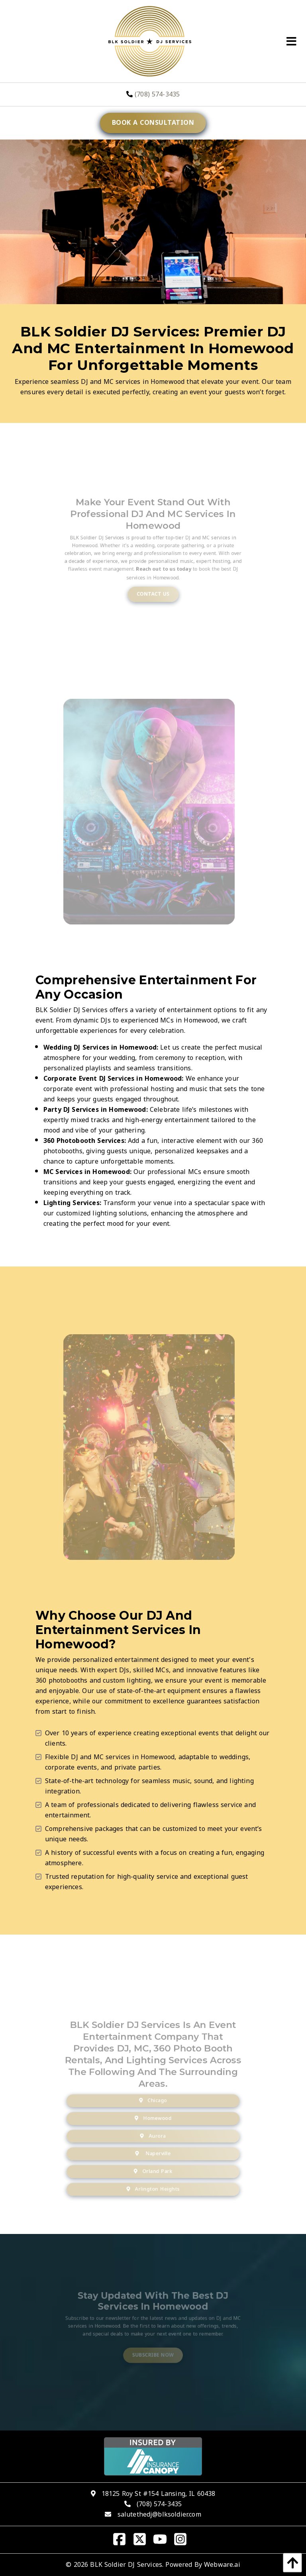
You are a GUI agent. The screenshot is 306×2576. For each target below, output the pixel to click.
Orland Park (152, 2173)
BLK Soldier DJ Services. (126, 2564)
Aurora (153, 2143)
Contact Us (153, 598)
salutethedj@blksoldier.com (159, 2514)
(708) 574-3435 (153, 94)
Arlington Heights (153, 2189)
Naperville (153, 2158)
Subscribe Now (153, 2351)
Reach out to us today (162, 577)
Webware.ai (222, 2564)
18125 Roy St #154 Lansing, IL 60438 (159, 2494)
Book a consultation (153, 122)
